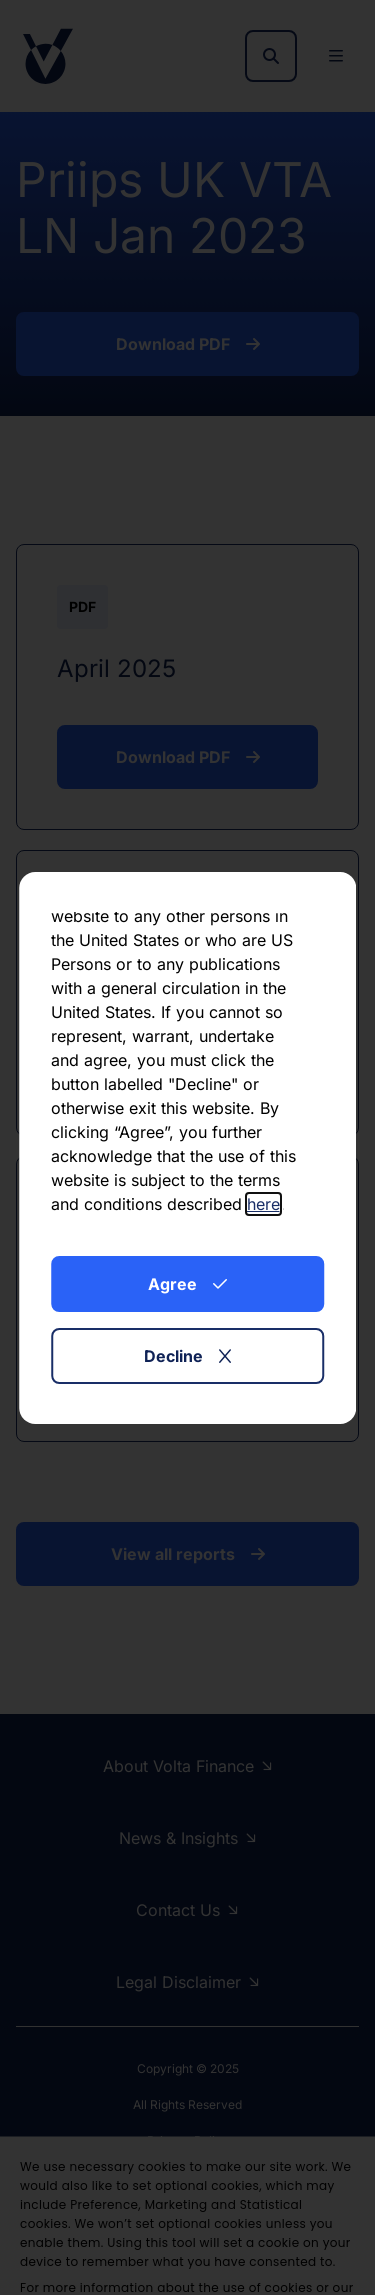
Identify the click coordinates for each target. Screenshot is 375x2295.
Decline (187, 1356)
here (263, 1204)
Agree (187, 1284)
